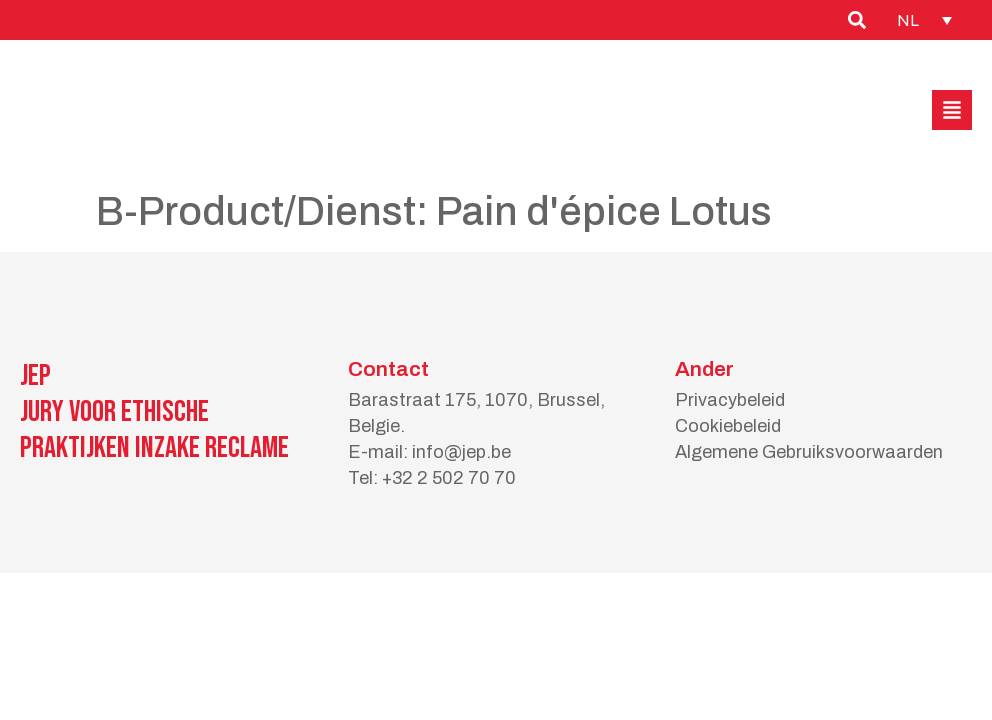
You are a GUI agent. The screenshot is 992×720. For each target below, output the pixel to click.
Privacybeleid (730, 400)
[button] (952, 110)
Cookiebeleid (728, 426)
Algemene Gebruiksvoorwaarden (809, 452)
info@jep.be (461, 452)
